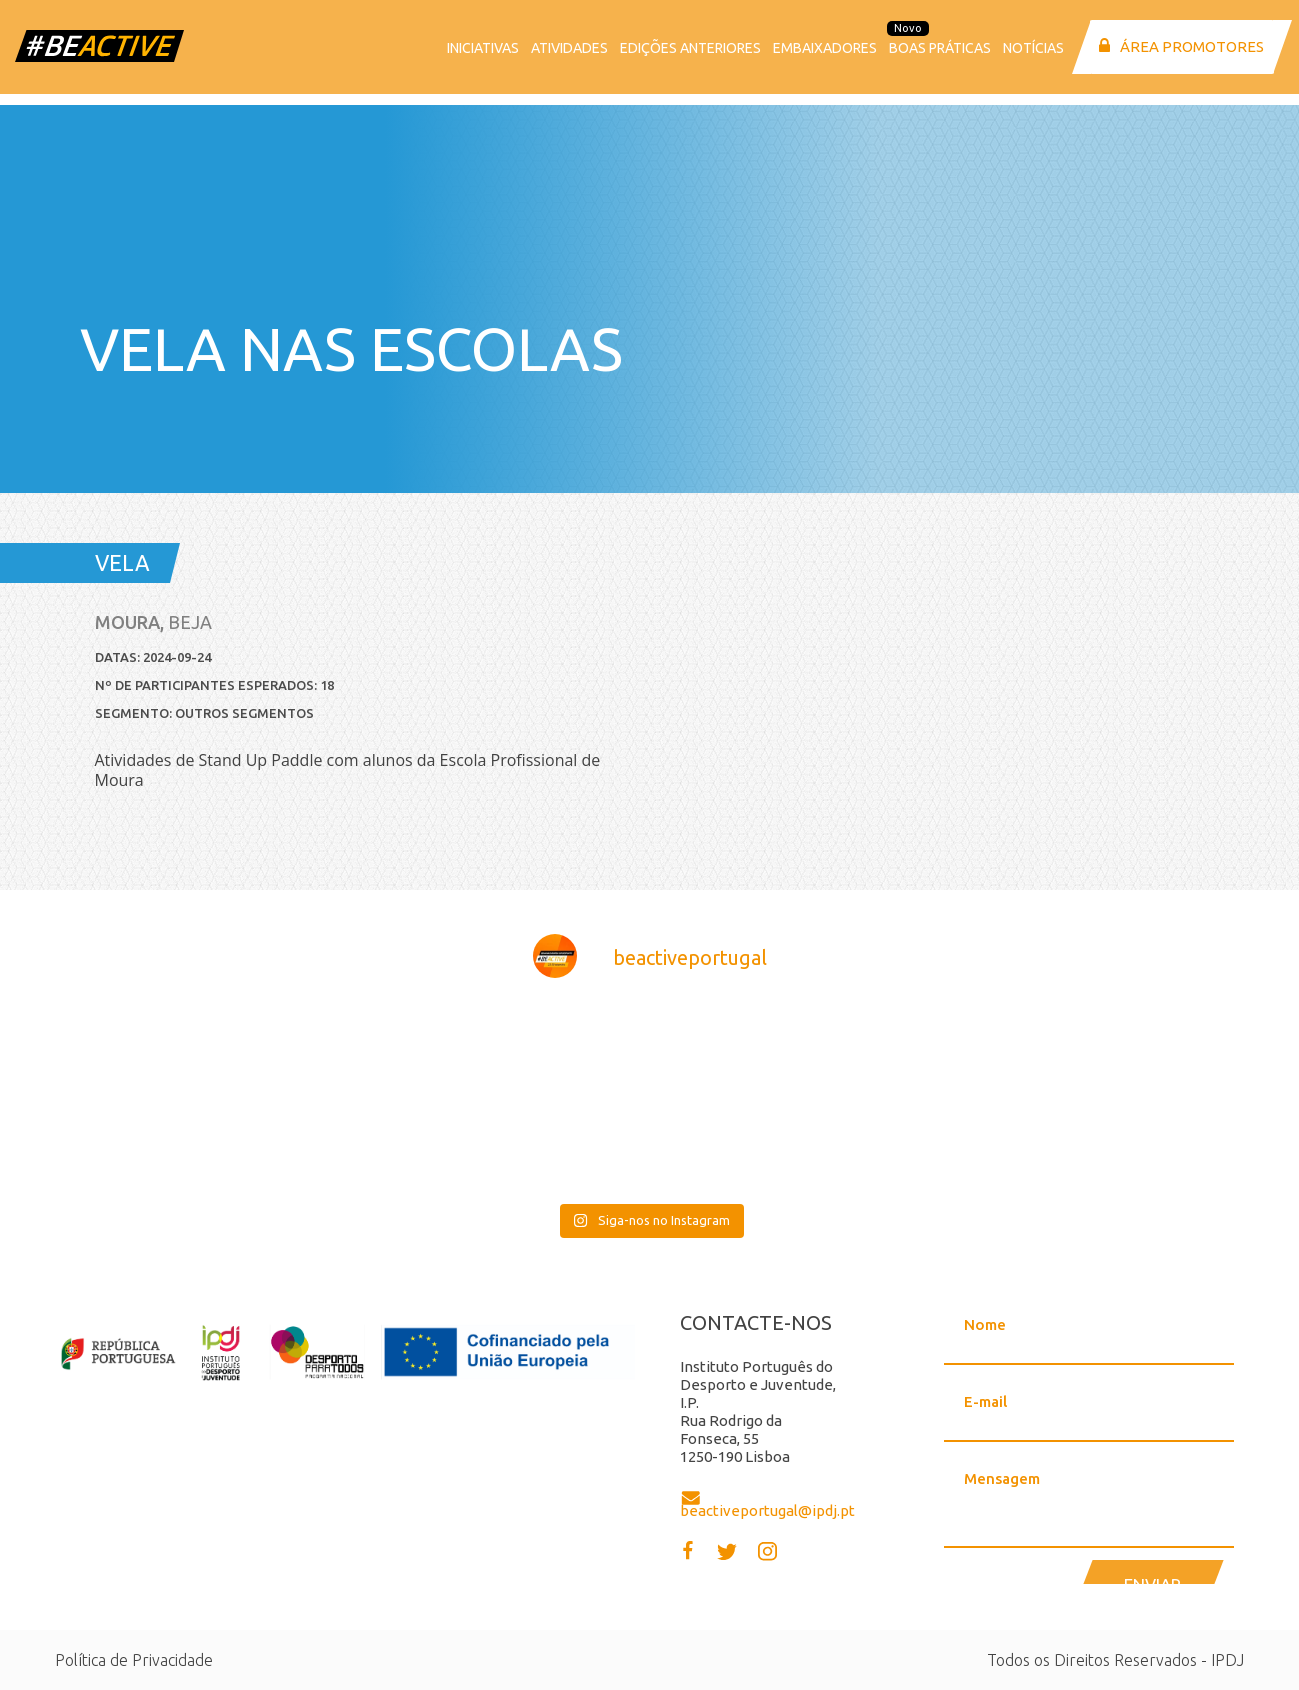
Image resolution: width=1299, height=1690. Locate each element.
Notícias (1033, 48)
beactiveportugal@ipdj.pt (767, 1510)
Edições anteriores (690, 48)
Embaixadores (825, 48)
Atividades (569, 48)
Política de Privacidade (134, 1660)
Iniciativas (483, 48)
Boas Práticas (940, 48)
